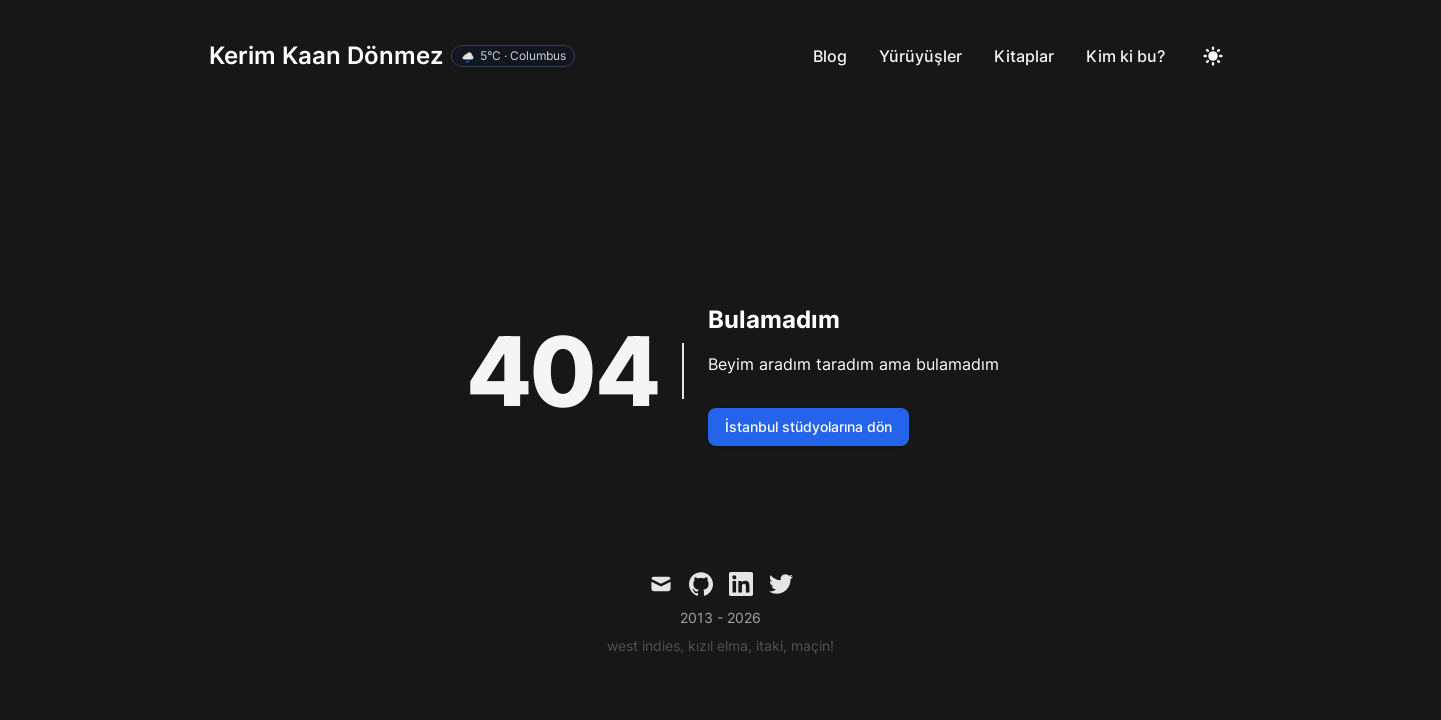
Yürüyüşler (920, 56)
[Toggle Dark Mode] (1213, 56)
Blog (830, 56)
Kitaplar (1024, 56)
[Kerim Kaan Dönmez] (392, 56)
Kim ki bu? (1125, 56)
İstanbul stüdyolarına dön (808, 426)
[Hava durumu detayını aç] (513, 56)
